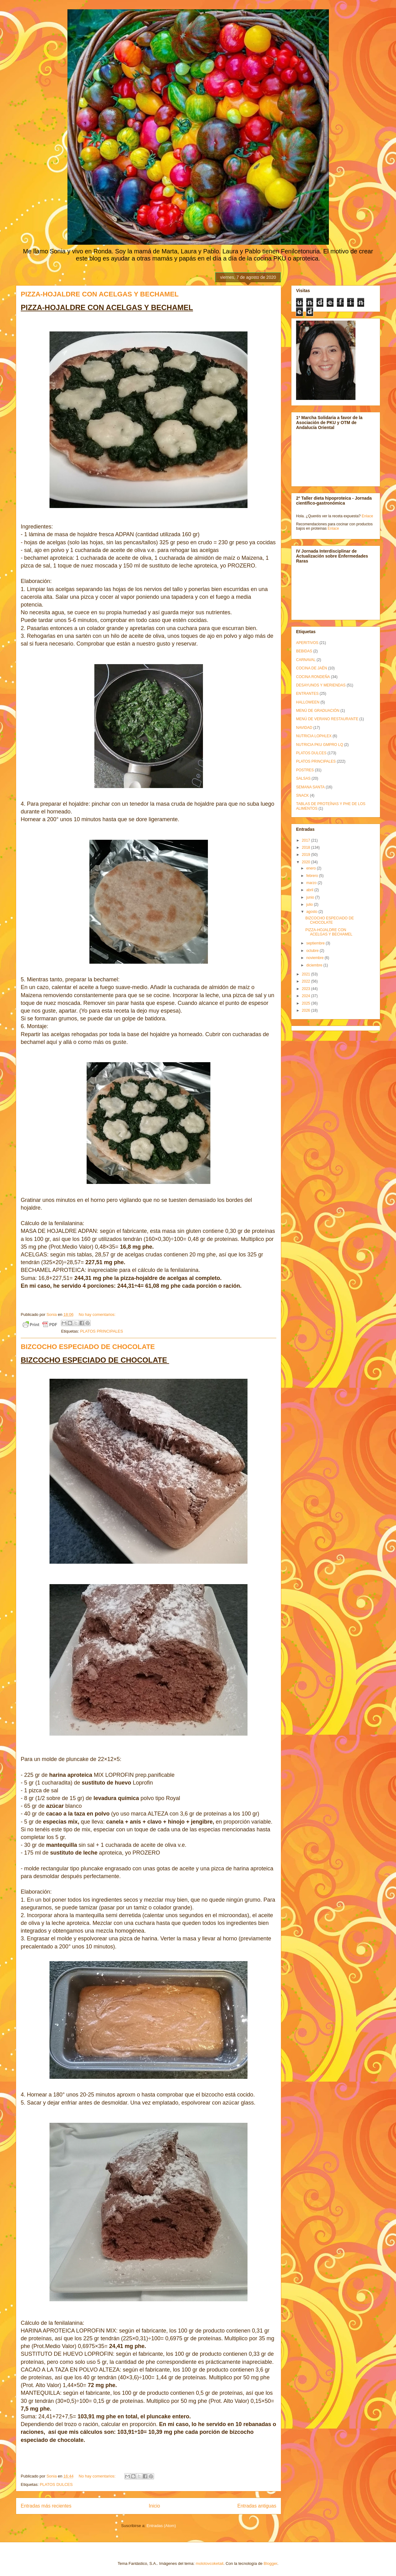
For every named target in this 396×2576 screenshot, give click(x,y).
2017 (306, 840)
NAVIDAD (304, 727)
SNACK (302, 795)
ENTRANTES (307, 693)
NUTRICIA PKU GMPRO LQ (319, 745)
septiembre (316, 943)
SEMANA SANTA (310, 787)
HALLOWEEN (307, 702)
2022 (306, 981)
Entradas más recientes (46, 2505)
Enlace (367, 516)
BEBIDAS (304, 651)
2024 (306, 996)
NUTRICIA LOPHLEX (314, 736)
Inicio (154, 2505)
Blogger (270, 2563)
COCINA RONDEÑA (313, 677)
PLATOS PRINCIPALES (101, 1331)
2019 (306, 854)
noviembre (315, 958)
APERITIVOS (307, 643)
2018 (306, 847)
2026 (306, 1010)
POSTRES (305, 770)
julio (310, 904)
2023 (306, 989)
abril (310, 890)
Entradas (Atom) (161, 2525)
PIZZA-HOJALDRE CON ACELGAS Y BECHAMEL (100, 294)
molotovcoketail (209, 2563)
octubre (313, 950)
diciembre (314, 965)
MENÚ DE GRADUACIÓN (317, 710)
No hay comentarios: (97, 1314)
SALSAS (303, 778)
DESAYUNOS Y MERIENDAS (321, 685)
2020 (306, 862)
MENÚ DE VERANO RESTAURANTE (327, 719)
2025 (306, 1003)
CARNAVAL (306, 660)
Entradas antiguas (256, 2505)
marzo (312, 883)
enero (311, 868)
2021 (306, 974)
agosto (312, 911)
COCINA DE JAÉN (311, 668)
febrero (312, 876)
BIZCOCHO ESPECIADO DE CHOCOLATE (88, 1347)
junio (310, 897)
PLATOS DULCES (56, 2484)
